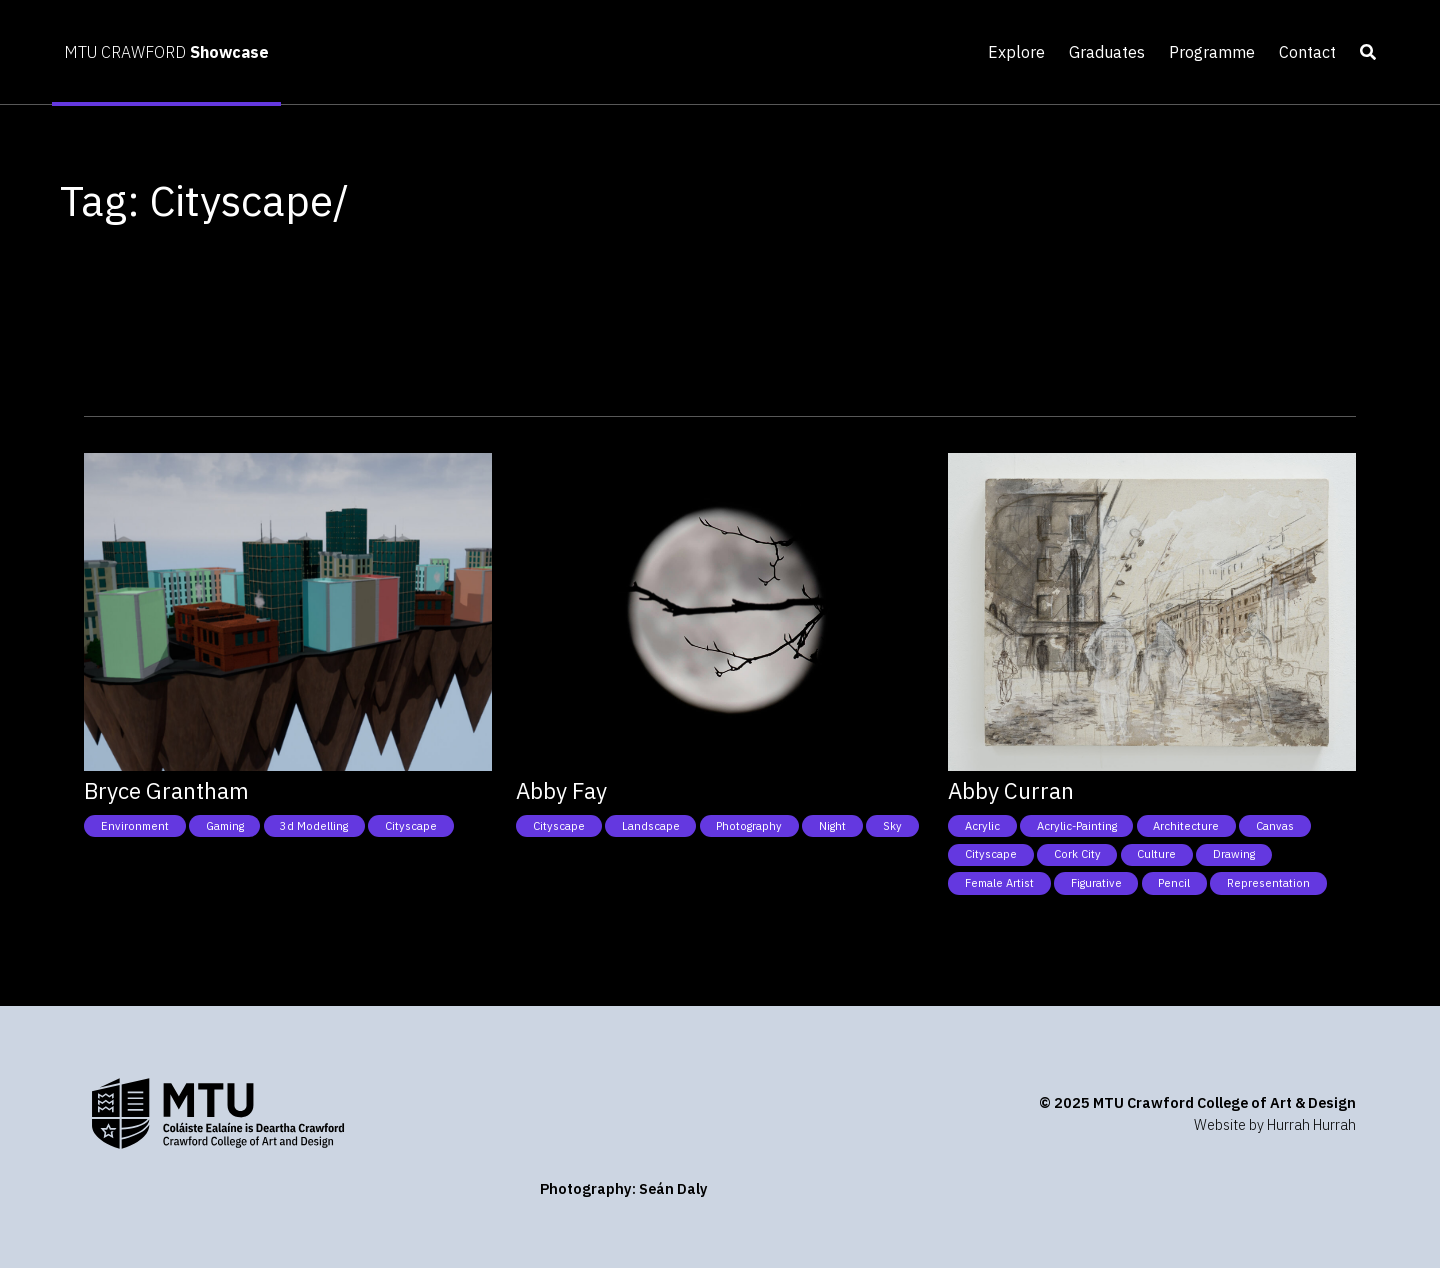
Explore (1016, 52)
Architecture (1186, 826)
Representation (1268, 883)
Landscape (651, 826)
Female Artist (999, 883)
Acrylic (982, 826)
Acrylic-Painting (1077, 826)
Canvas (1275, 826)
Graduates (1107, 52)
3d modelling (314, 826)
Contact (1307, 52)
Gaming (225, 826)
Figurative (1096, 883)
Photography (749, 826)
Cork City (1077, 854)
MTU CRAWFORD (166, 52)
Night (832, 826)
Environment (135, 826)
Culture (1156, 854)
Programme (1212, 52)
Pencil (1174, 883)
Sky (892, 826)
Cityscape (411, 826)
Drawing (1234, 854)
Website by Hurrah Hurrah (1275, 1124)
